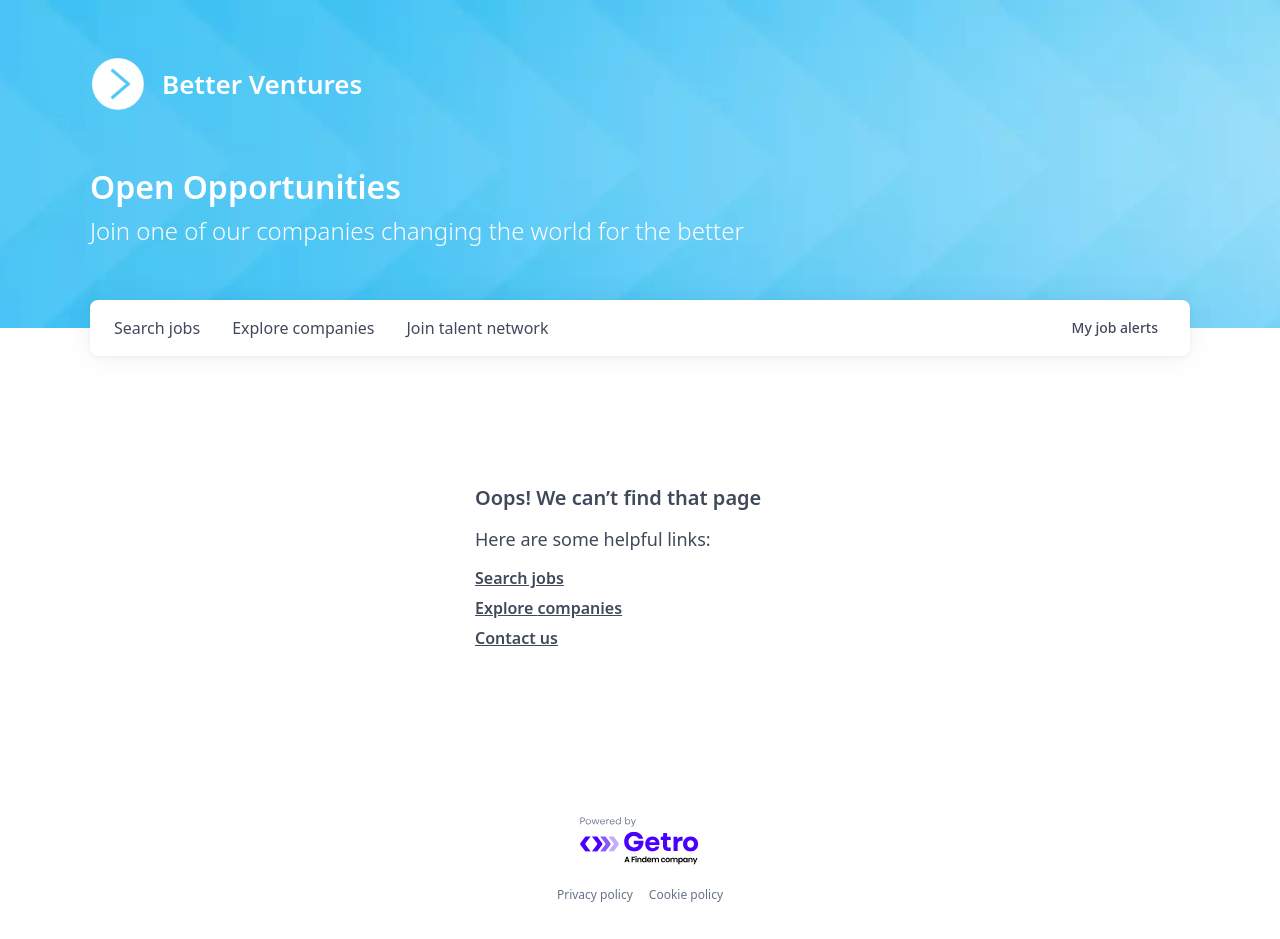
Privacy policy (595, 894)
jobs (157, 328)
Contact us (516, 638)
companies (303, 328)
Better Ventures (262, 84)
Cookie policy (686, 894)
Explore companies (548, 608)
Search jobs (519, 578)
